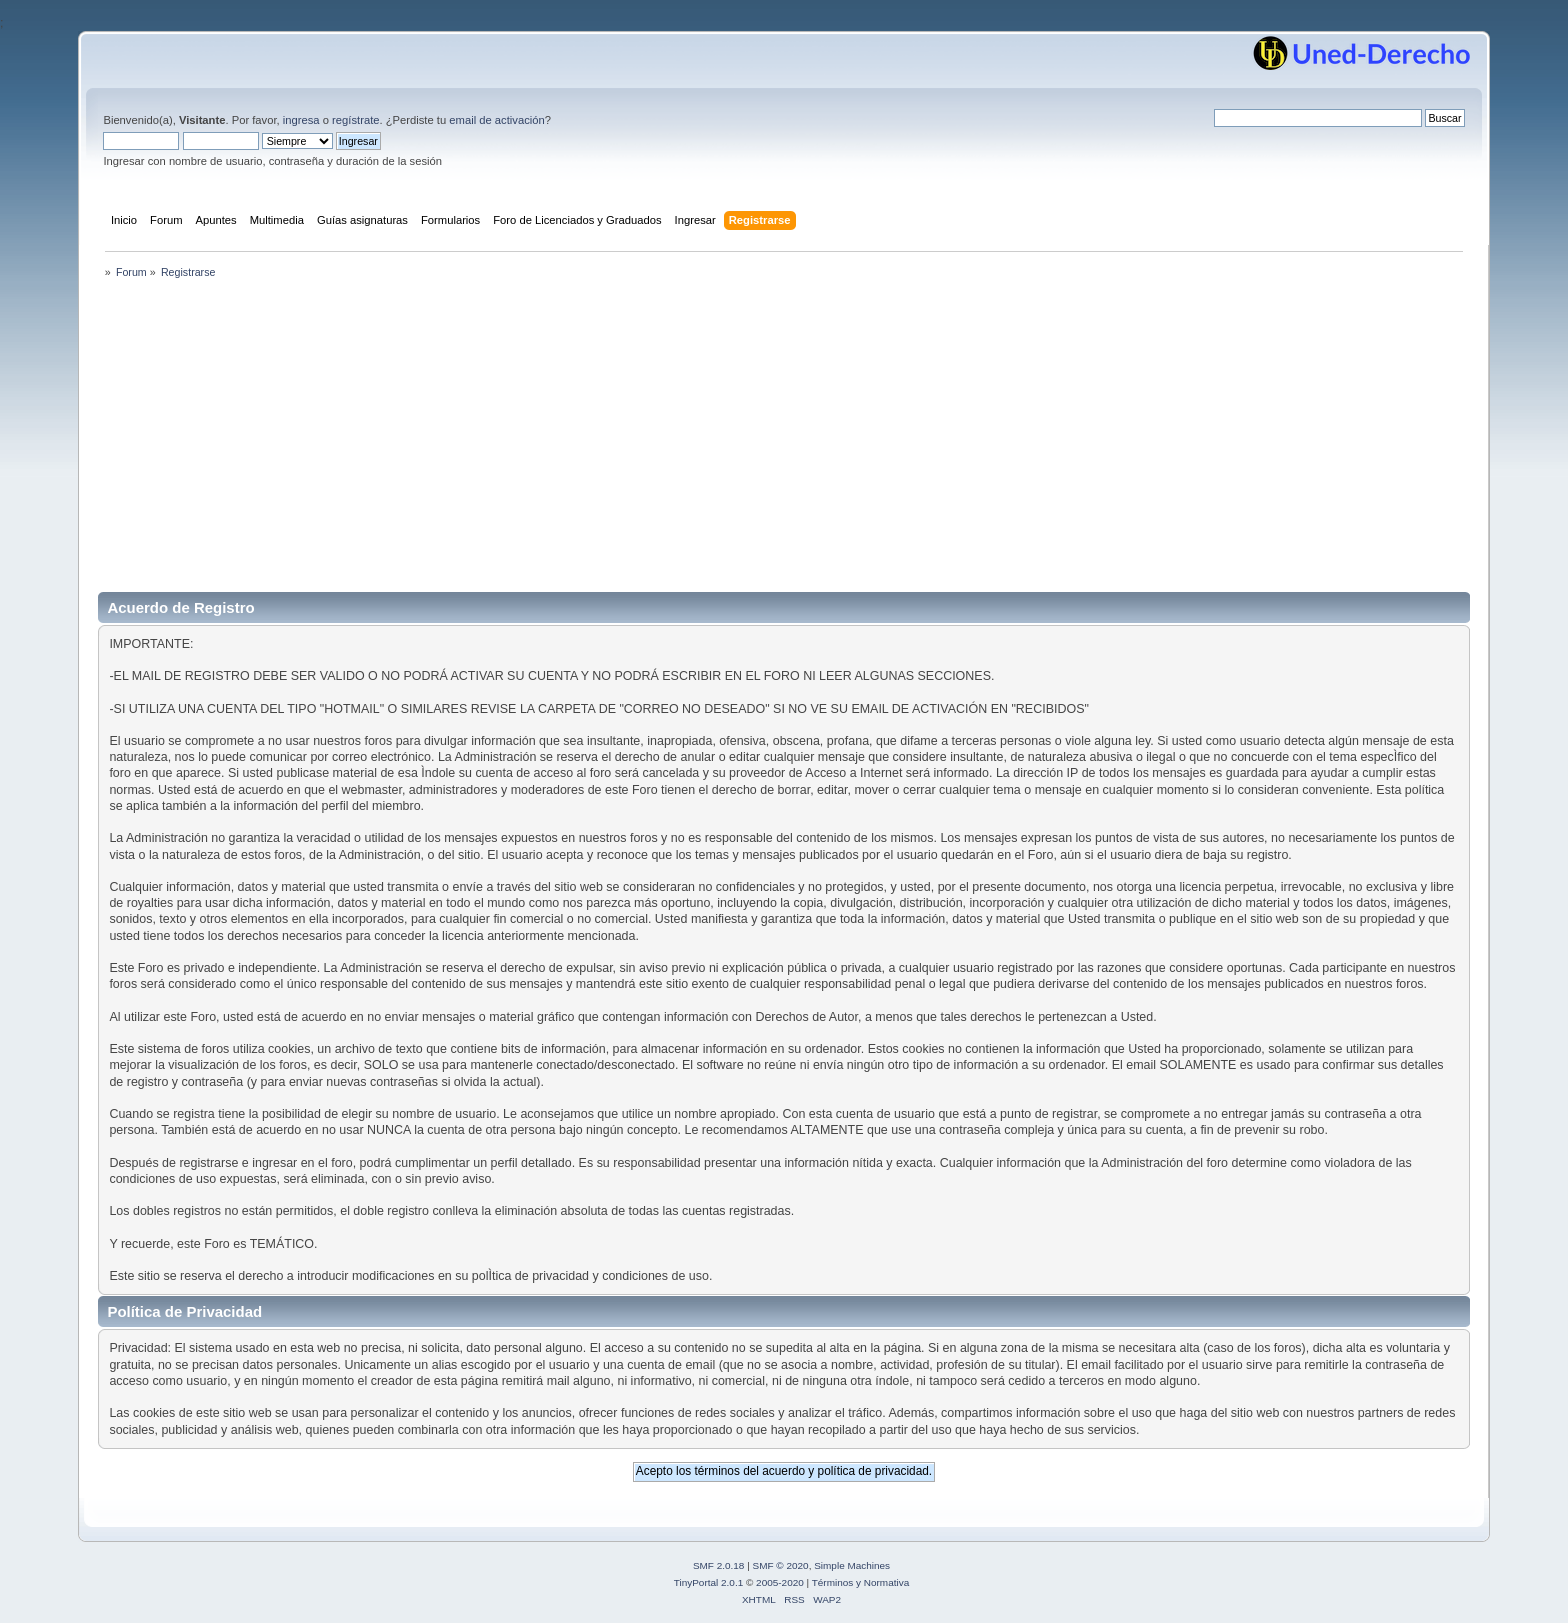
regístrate (355, 120)
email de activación (496, 120)
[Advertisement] (784, 442)
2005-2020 (780, 1582)
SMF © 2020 (781, 1565)
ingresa (301, 120)
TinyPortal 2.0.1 (708, 1582)
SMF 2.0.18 (719, 1565)
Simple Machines (852, 1565)
